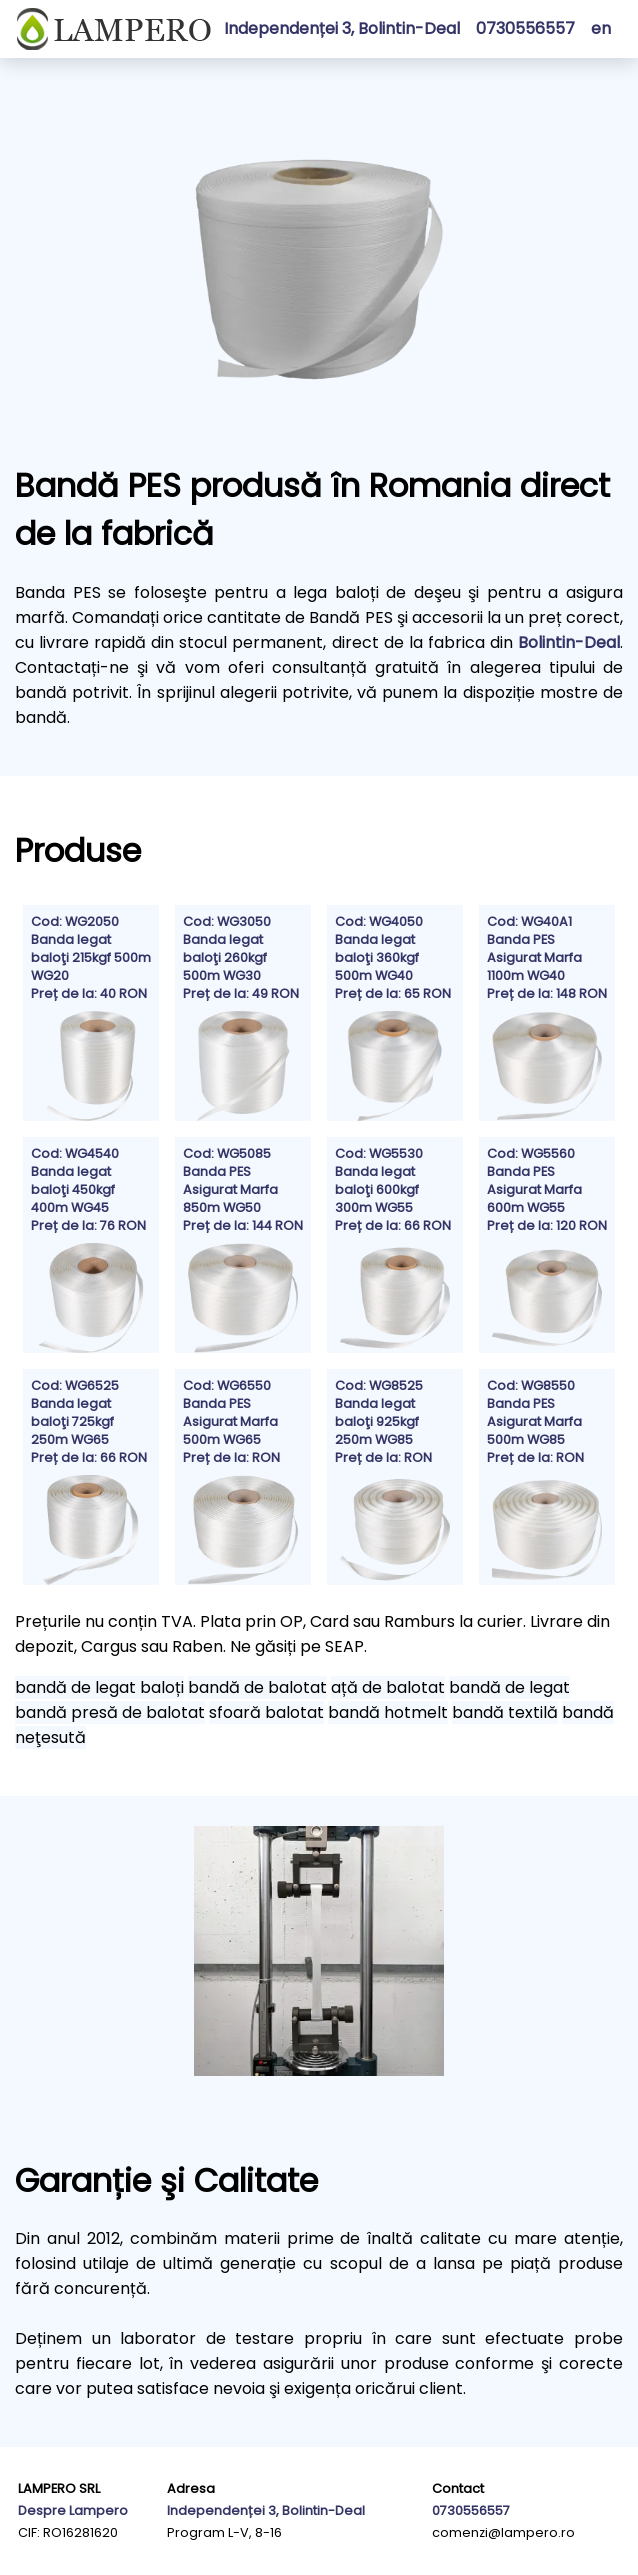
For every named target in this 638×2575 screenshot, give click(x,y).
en (601, 28)
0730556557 (471, 2510)
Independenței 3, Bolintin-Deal (342, 28)
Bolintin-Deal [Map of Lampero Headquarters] (569, 642)
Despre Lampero (73, 2510)
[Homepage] (114, 29)
